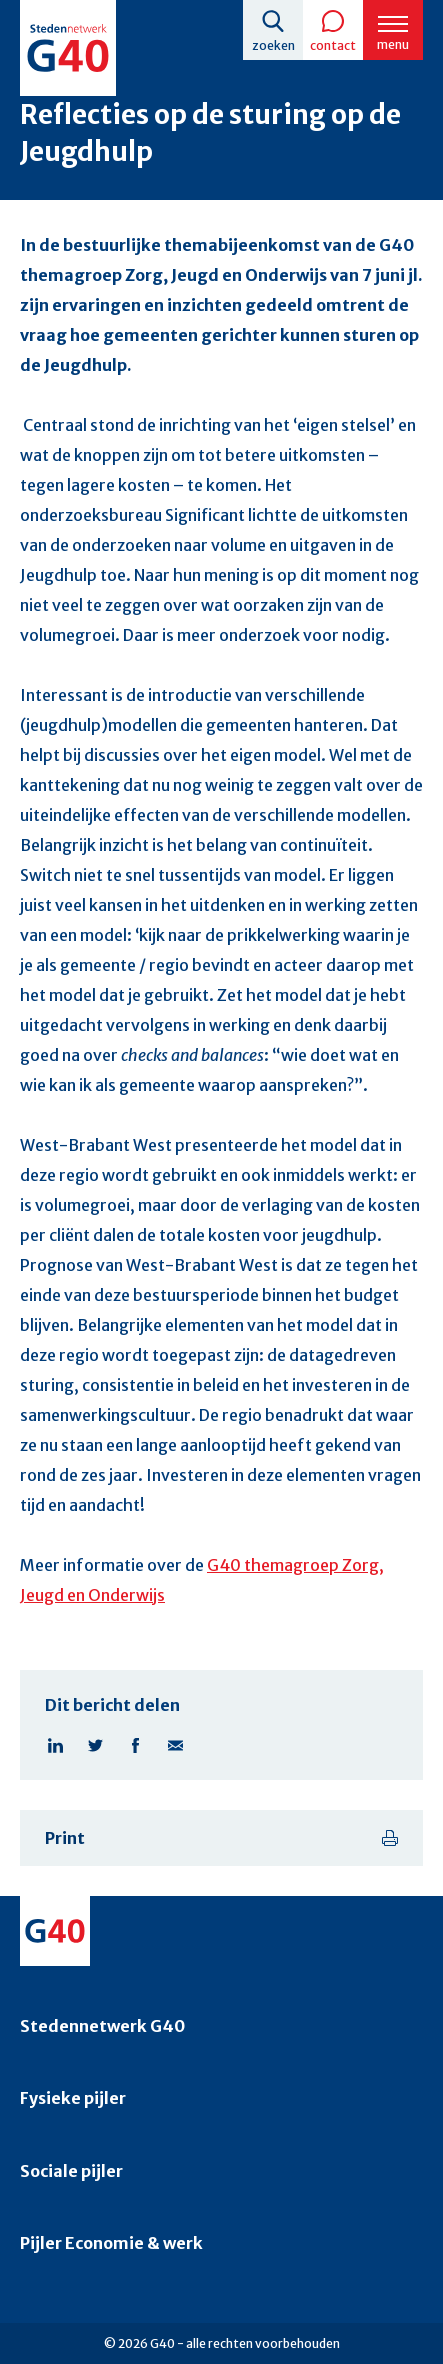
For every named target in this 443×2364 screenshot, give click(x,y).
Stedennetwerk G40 (102, 2026)
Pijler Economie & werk (111, 2243)
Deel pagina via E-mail (175, 1745)
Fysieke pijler (73, 2098)
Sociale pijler (71, 2171)
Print (65, 1838)
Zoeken (273, 45)
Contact (333, 45)
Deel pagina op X (95, 1745)
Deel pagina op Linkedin (55, 1745)
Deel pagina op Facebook (135, 1745)
